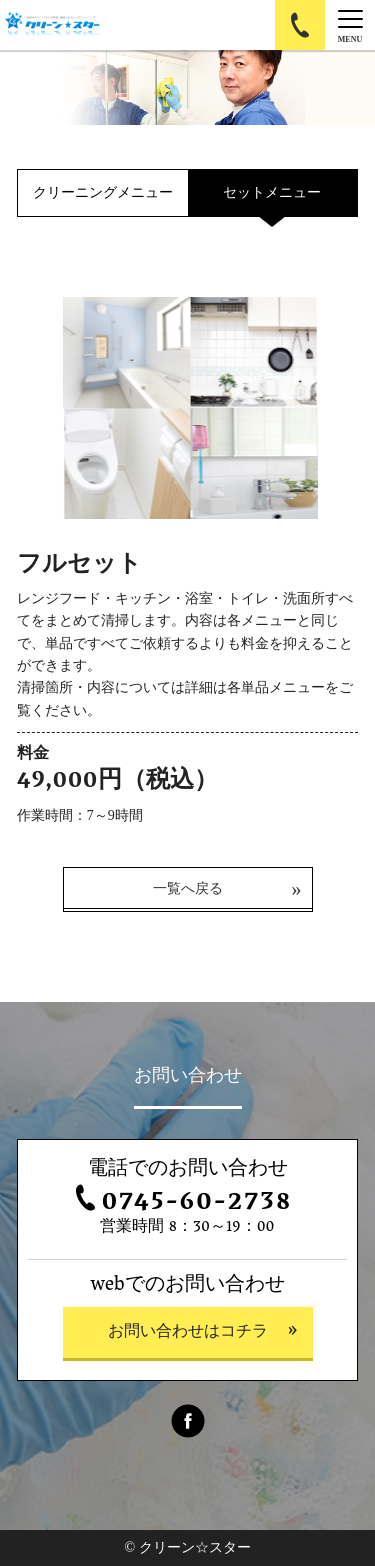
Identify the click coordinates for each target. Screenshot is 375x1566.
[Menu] (350, 25)
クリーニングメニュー (103, 192)
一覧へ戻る (188, 888)
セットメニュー (272, 192)
